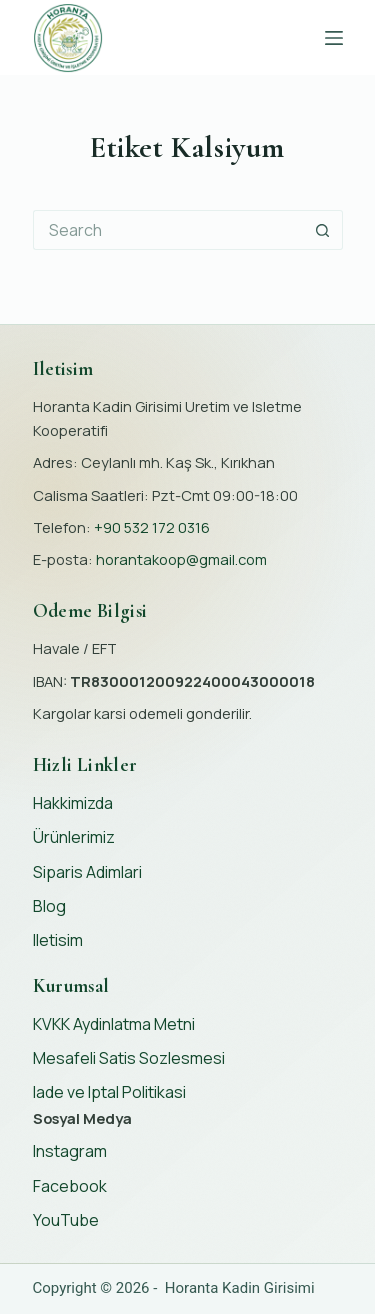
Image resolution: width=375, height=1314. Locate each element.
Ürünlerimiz (74, 837)
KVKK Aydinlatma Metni (114, 1024)
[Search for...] (168, 230)
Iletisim (58, 940)
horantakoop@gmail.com (181, 559)
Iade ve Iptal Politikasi (109, 1092)
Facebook (70, 1186)
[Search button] (323, 230)
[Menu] (334, 38)
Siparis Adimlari (87, 872)
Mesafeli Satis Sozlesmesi (129, 1058)
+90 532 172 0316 (152, 527)
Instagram (70, 1151)
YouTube (66, 1220)
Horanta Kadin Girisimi (240, 1288)
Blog (49, 906)
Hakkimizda (73, 803)
